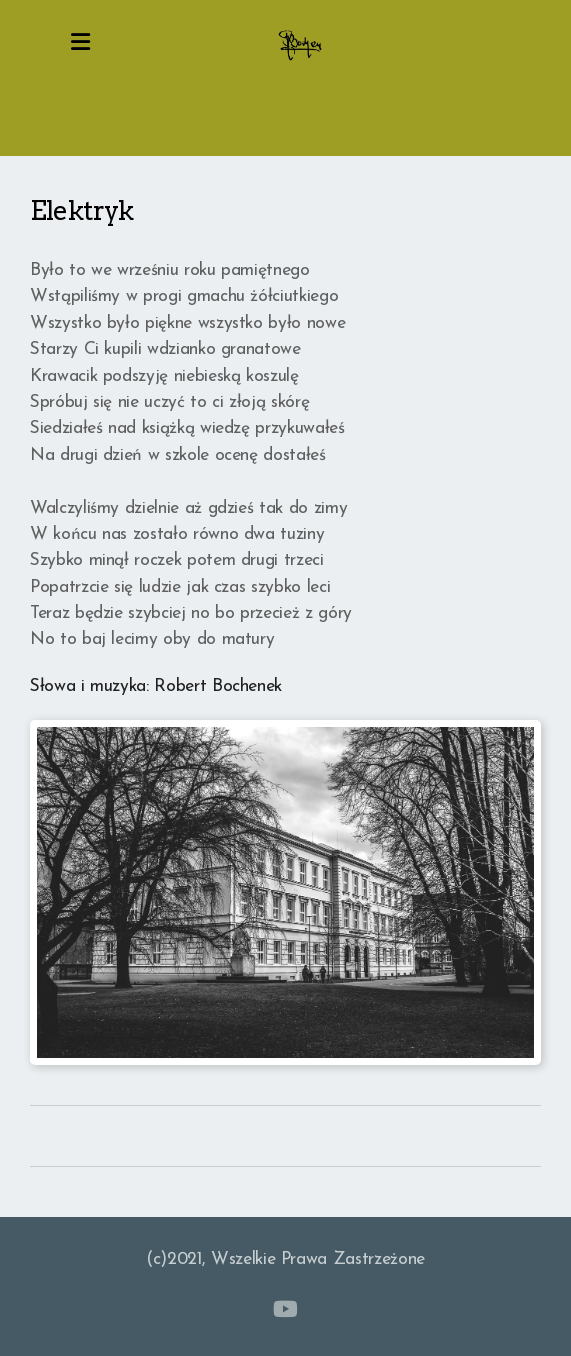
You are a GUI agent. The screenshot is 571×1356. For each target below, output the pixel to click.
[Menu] (81, 45)
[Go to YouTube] (286, 1309)
